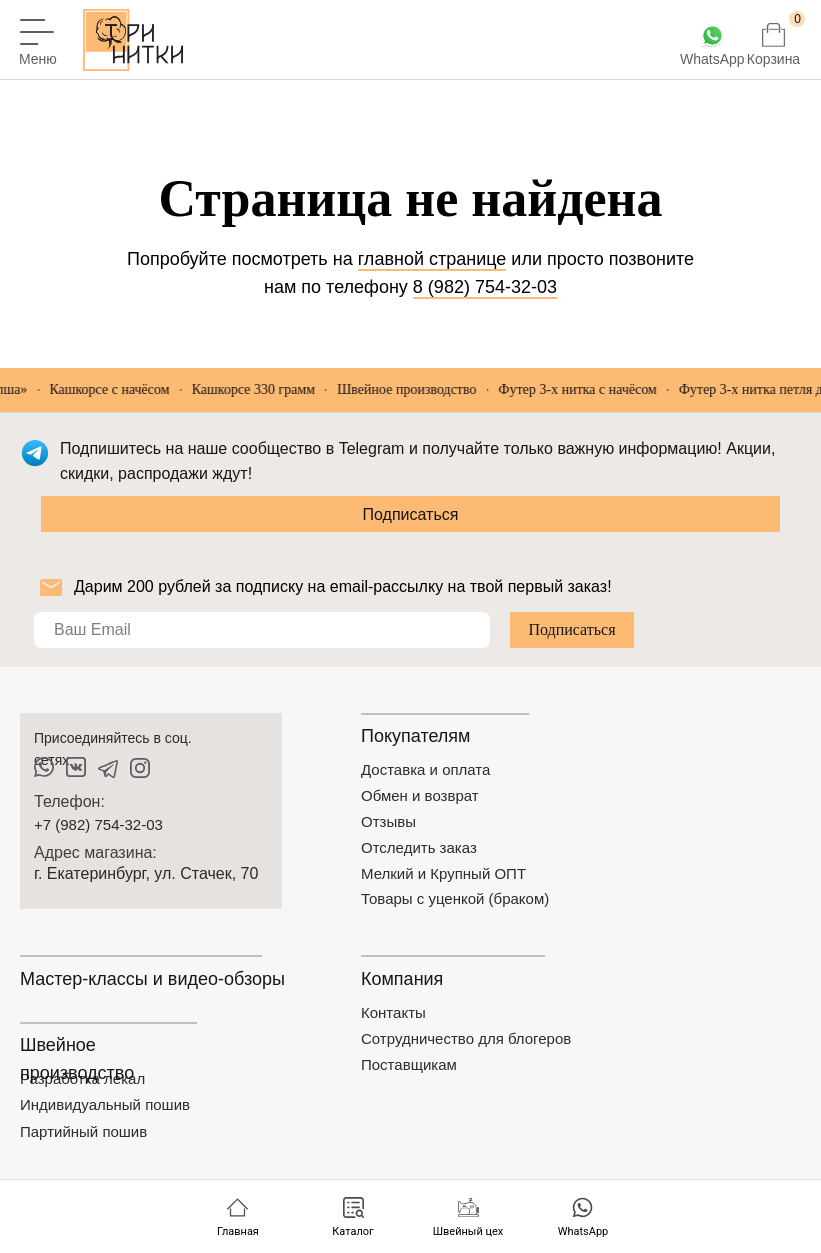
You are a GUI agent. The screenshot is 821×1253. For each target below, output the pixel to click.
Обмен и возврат (420, 795)
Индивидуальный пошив (105, 1104)
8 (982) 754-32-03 (485, 287)
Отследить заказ (419, 847)
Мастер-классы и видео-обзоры (152, 979)
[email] (262, 630)
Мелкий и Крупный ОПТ (443, 873)
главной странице (432, 259)
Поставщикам (409, 1064)
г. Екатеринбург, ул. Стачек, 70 (146, 873)
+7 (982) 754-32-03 (98, 824)
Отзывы (388, 821)
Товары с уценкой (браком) (455, 898)
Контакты (393, 1012)
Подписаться (411, 514)
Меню (38, 59)
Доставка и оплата (425, 769)
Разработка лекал (82, 1078)
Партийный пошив (83, 1131)
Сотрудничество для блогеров (466, 1038)
